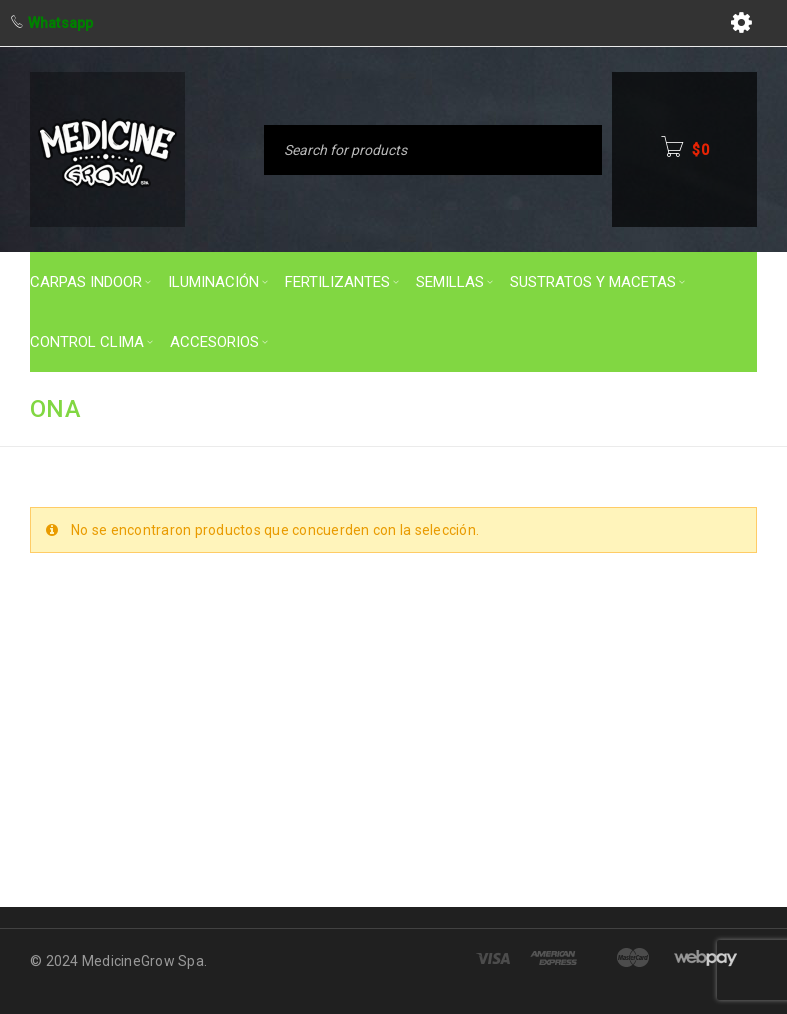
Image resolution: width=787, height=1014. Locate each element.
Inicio (477, 407)
